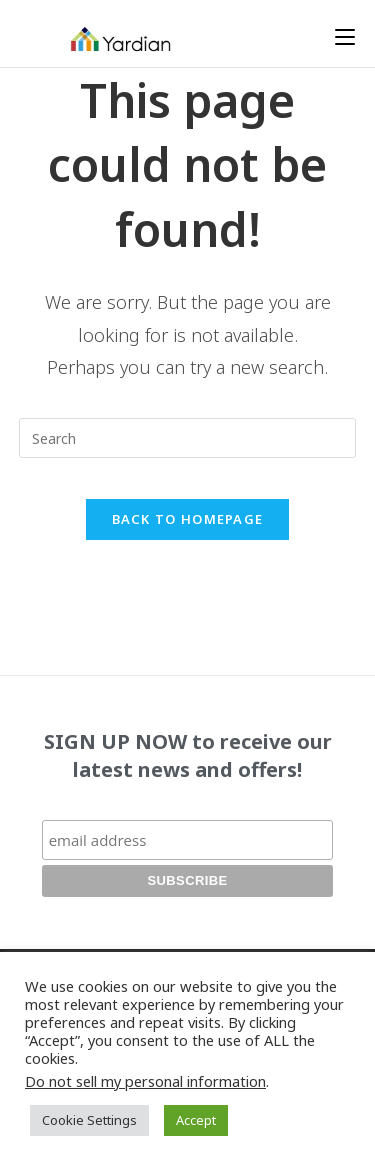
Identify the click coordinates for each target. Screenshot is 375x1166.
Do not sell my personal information (145, 1081)
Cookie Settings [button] (89, 1120)
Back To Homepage (188, 519)
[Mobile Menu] (345, 37)
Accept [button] (196, 1120)
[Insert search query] (188, 438)
